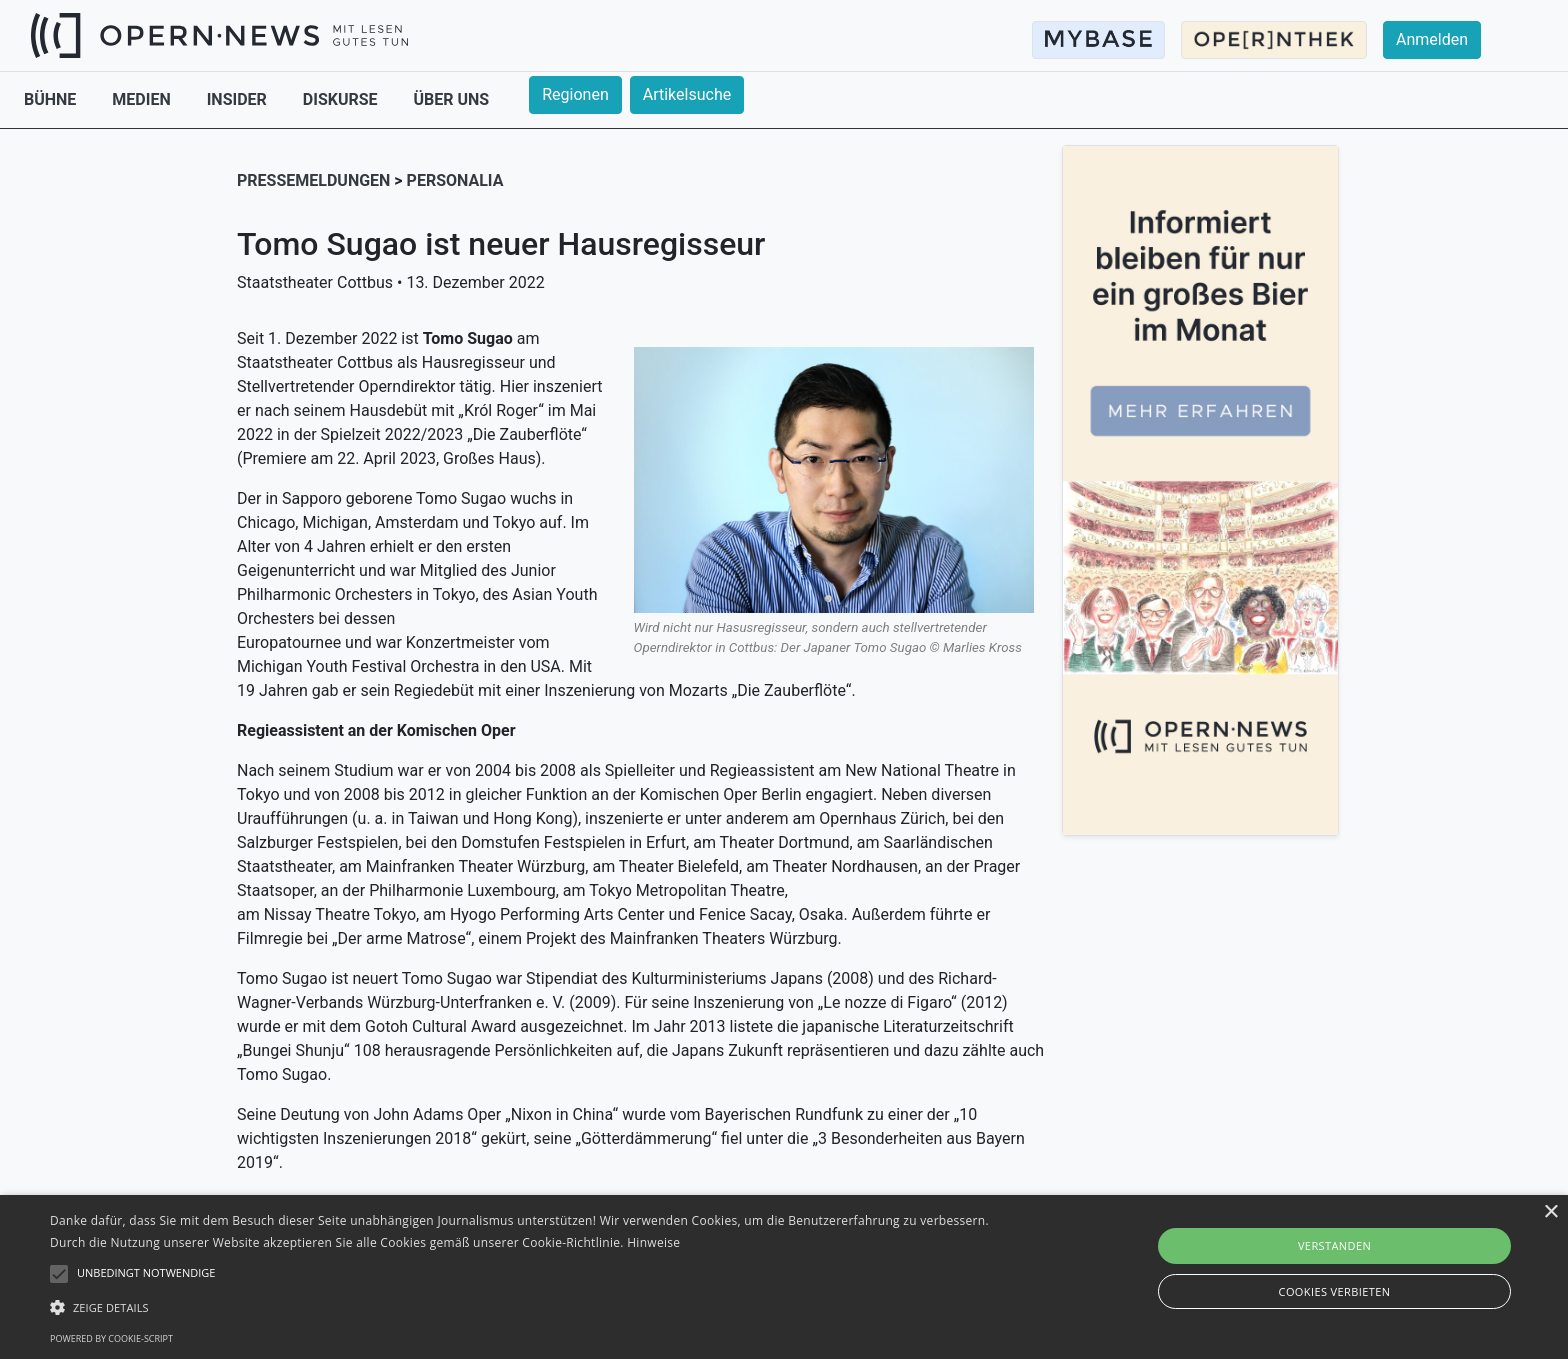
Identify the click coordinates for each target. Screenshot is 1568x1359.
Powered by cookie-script (111, 1338)
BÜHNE (52, 99)
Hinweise (653, 1242)
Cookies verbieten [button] (1335, 1291)
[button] (527, 1307)
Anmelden (1432, 39)
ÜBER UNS (452, 99)
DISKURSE (342, 99)
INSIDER (239, 99)
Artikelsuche (687, 94)
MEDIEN (143, 99)
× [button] (1550, 1212)
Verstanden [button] (1334, 1245)
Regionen (575, 94)
